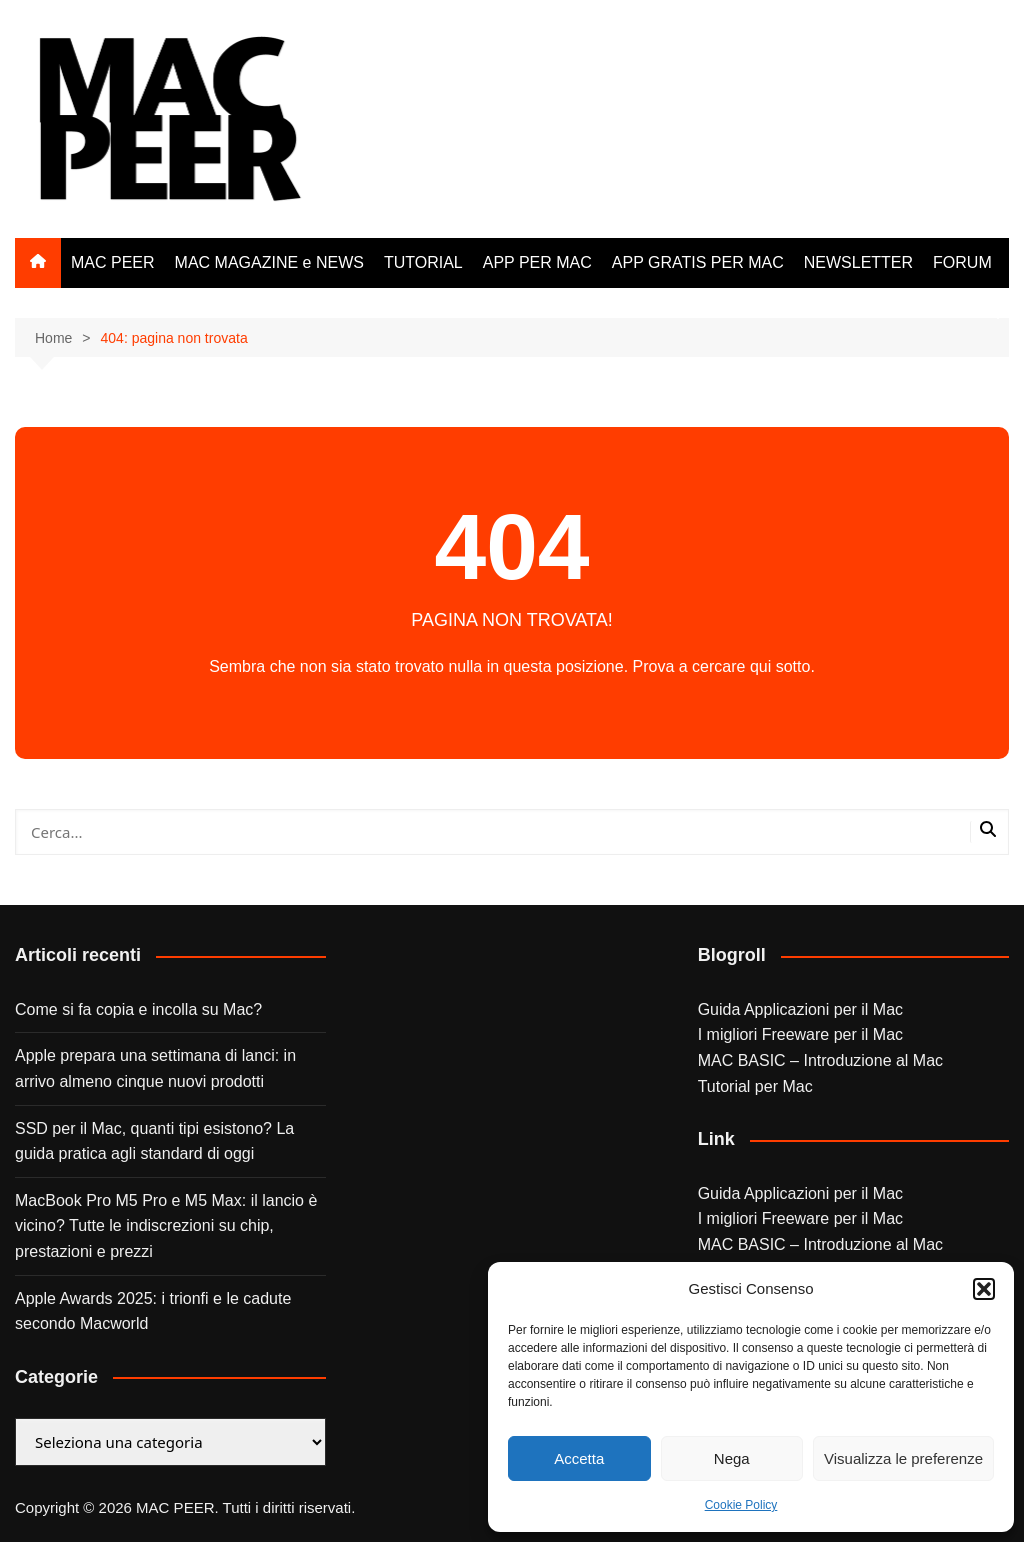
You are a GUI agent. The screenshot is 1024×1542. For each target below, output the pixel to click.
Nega (732, 1458)
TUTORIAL (423, 262)
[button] (984, 1289)
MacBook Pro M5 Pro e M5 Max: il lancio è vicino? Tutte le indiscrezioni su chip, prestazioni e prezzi (166, 1226)
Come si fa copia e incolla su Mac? (138, 1009)
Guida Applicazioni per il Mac (800, 1009)
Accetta (579, 1458)
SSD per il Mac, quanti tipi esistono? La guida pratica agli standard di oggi (154, 1141)
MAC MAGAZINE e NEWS (269, 262)
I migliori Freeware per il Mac (800, 1034)
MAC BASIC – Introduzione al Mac (820, 1060)
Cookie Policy (741, 1505)
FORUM (962, 262)
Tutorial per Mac (755, 1086)
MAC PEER (113, 262)
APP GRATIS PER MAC (698, 262)
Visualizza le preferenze (903, 1458)
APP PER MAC (537, 262)
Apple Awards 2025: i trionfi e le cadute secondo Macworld (153, 1311)
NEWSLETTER (858, 262)
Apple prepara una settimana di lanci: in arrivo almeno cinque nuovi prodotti (155, 1068)
